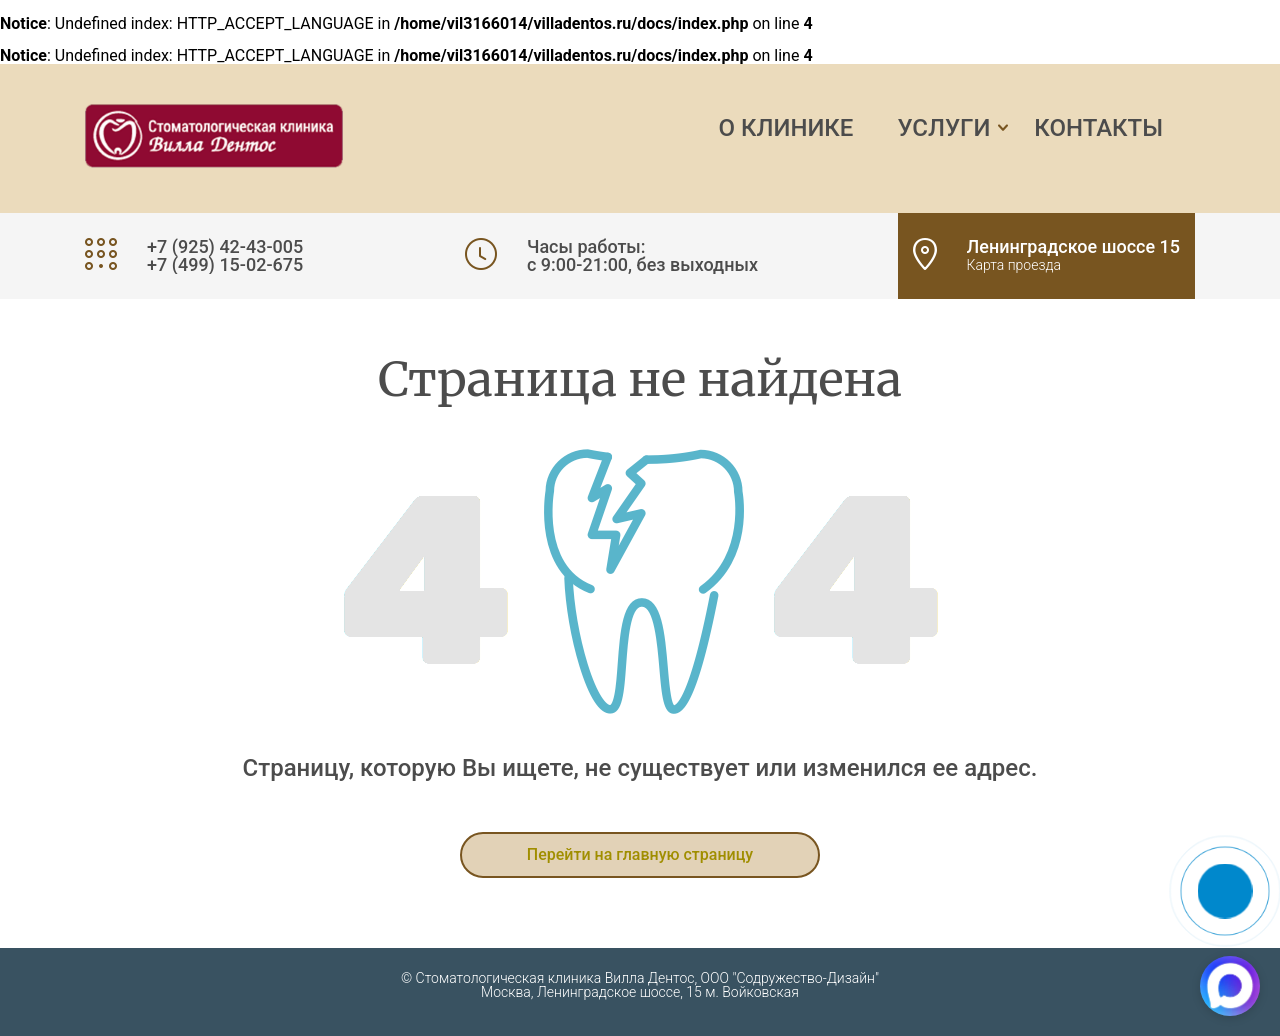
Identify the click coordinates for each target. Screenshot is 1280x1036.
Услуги (943, 128)
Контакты (1098, 128)
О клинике (786, 128)
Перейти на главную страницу (640, 854)
